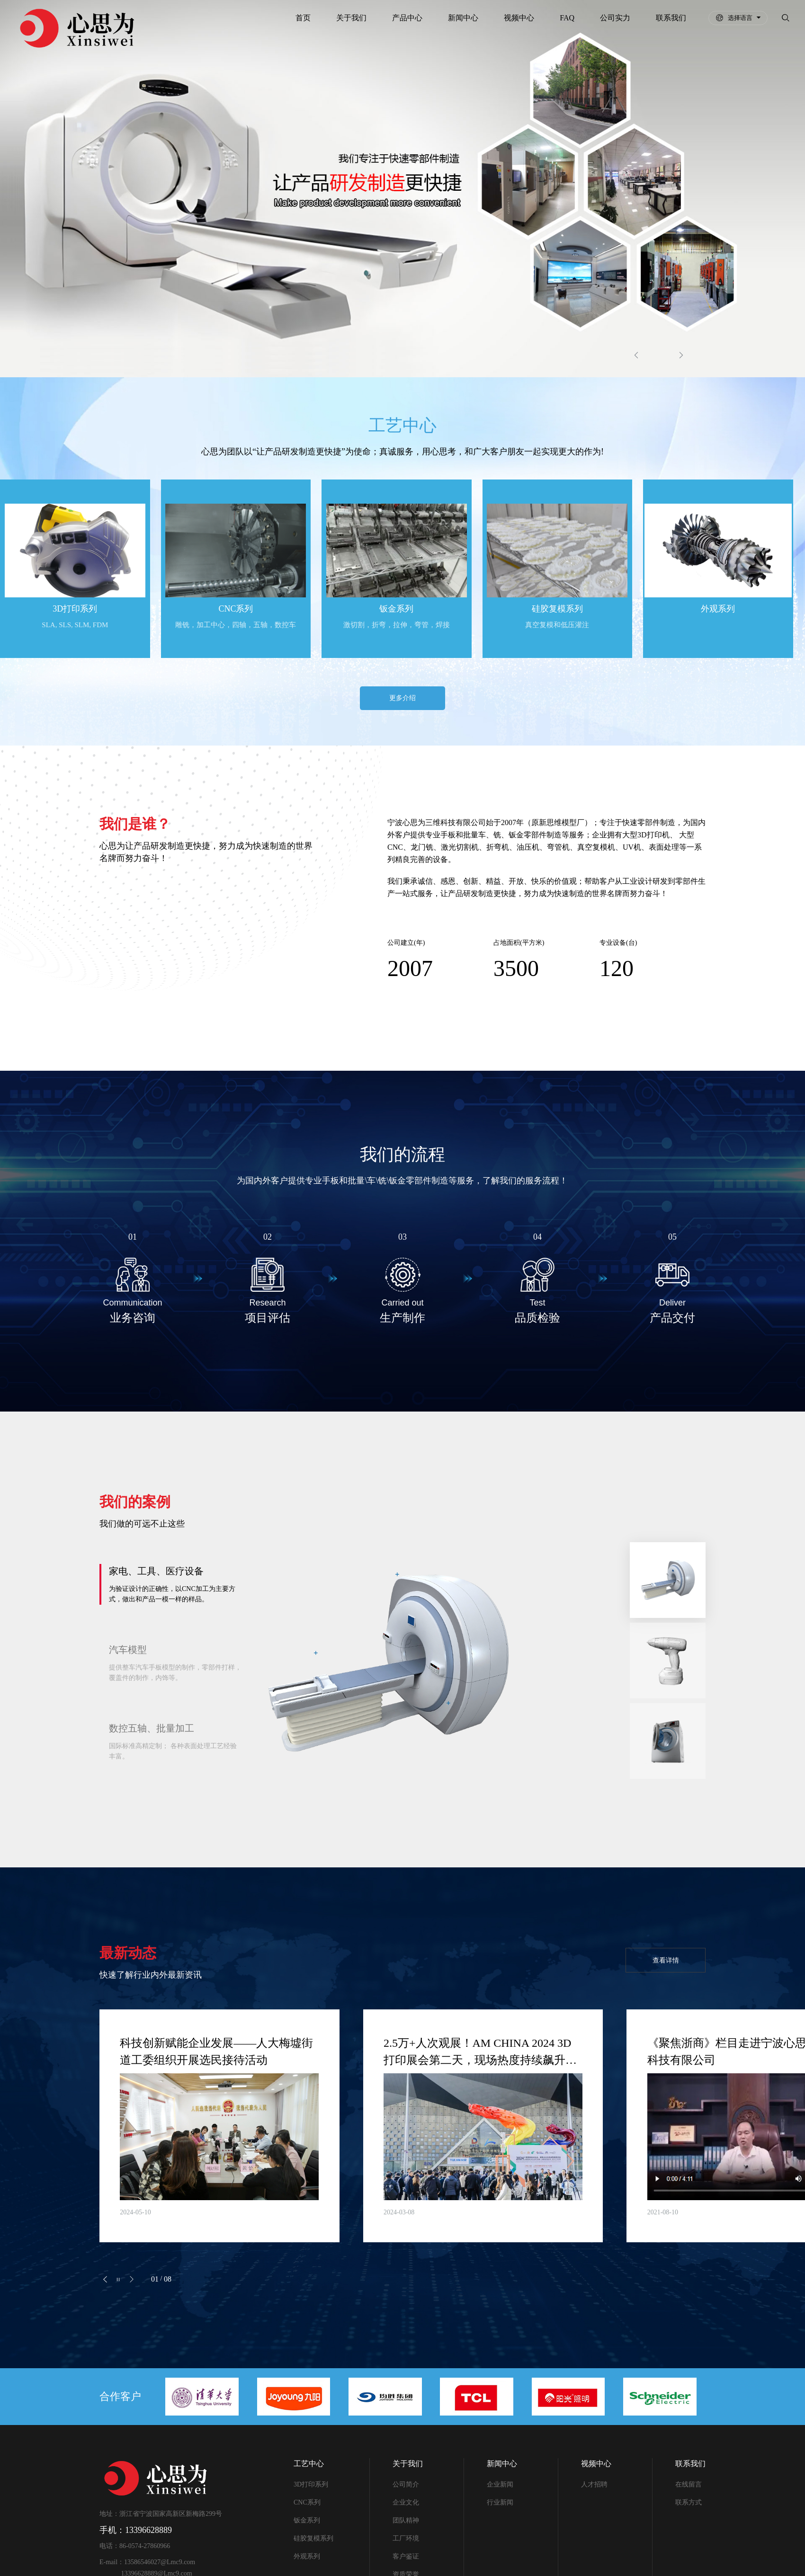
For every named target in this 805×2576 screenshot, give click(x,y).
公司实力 (613, 18)
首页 (301, 18)
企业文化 (406, 2504)
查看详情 (663, 1961)
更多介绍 (402, 698)
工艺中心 (309, 2466)
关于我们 (349, 18)
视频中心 (517, 18)
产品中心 (405, 18)
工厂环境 (406, 2540)
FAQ (565, 18)
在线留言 (688, 2486)
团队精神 (406, 2522)
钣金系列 (307, 2522)
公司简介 (406, 2486)
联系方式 (688, 2504)
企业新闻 (500, 2486)
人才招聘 (594, 2486)
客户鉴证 (406, 2558)
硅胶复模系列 (313, 2540)
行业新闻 (500, 2504)
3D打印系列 (311, 2486)
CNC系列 (307, 2504)
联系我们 (669, 18)
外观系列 (307, 2558)
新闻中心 (461, 18)
